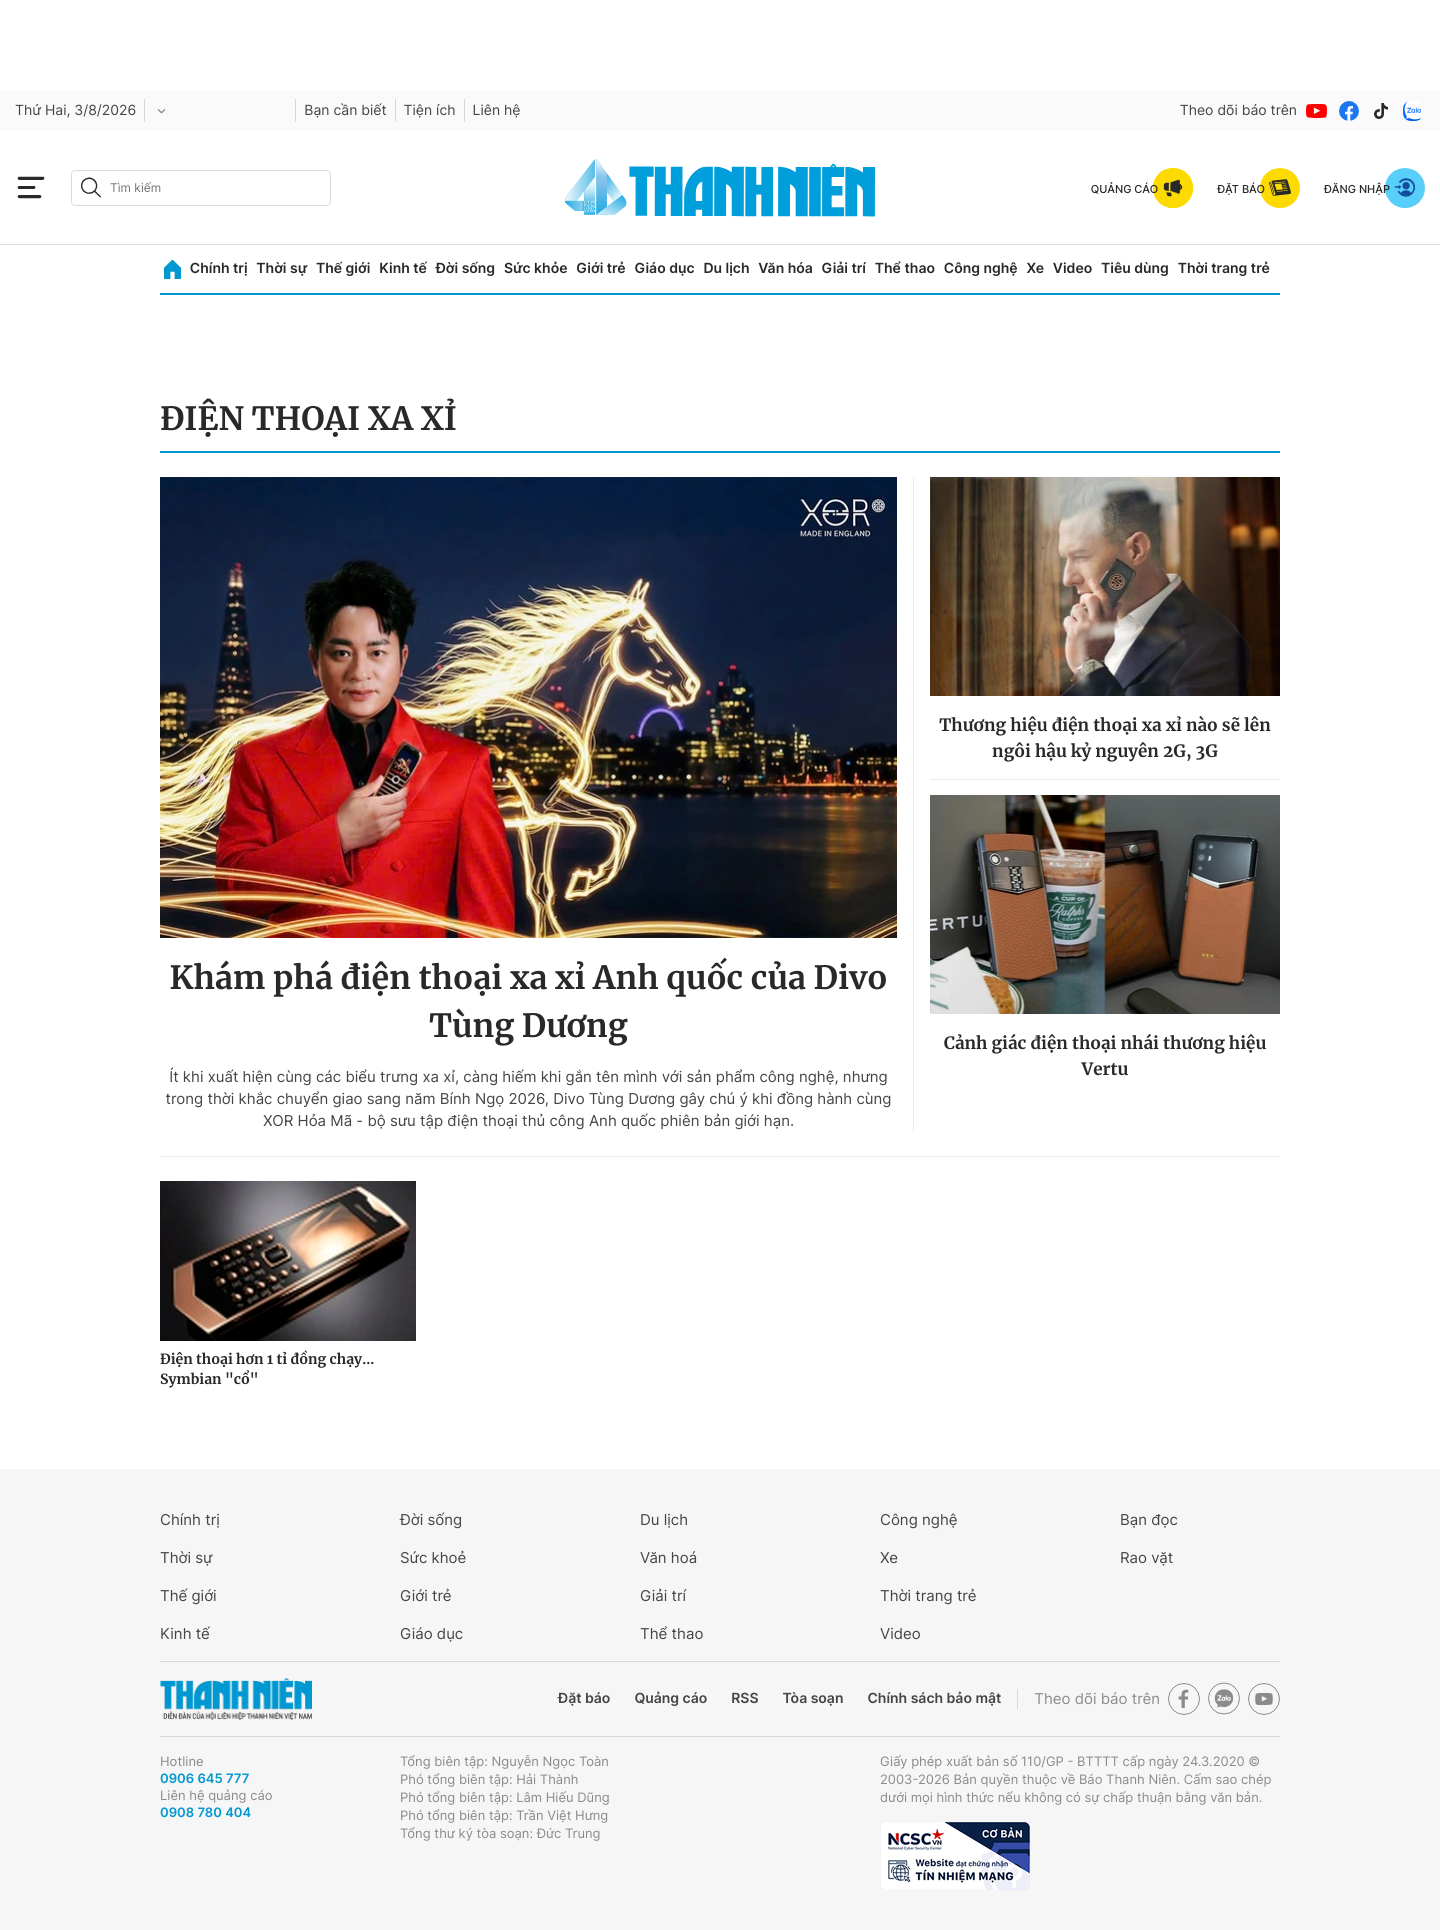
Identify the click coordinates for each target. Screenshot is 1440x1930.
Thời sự (281, 268)
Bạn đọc (1149, 1519)
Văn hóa (785, 268)
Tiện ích (430, 110)
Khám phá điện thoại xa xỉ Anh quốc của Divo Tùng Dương (529, 1002)
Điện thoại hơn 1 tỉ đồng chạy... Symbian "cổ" (267, 1369)
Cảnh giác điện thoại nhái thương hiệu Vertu (1105, 1056)
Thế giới (343, 268)
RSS (744, 1698)
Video (1072, 268)
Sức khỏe (536, 268)
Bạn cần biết (345, 110)
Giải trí (844, 268)
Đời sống (465, 268)
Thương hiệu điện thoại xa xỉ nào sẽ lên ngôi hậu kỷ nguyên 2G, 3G (1104, 738)
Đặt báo (584, 1698)
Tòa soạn (813, 1698)
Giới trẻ (600, 268)
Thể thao (905, 268)
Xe (1035, 268)
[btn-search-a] (91, 187)
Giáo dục (664, 268)
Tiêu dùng (1135, 268)
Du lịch (726, 268)
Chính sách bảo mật (934, 1698)
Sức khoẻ (433, 1557)
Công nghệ (981, 268)
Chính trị (219, 268)
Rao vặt (1146, 1557)
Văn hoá (668, 1557)
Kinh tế (403, 268)
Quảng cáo (670, 1698)
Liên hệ (497, 110)
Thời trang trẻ (1224, 268)
